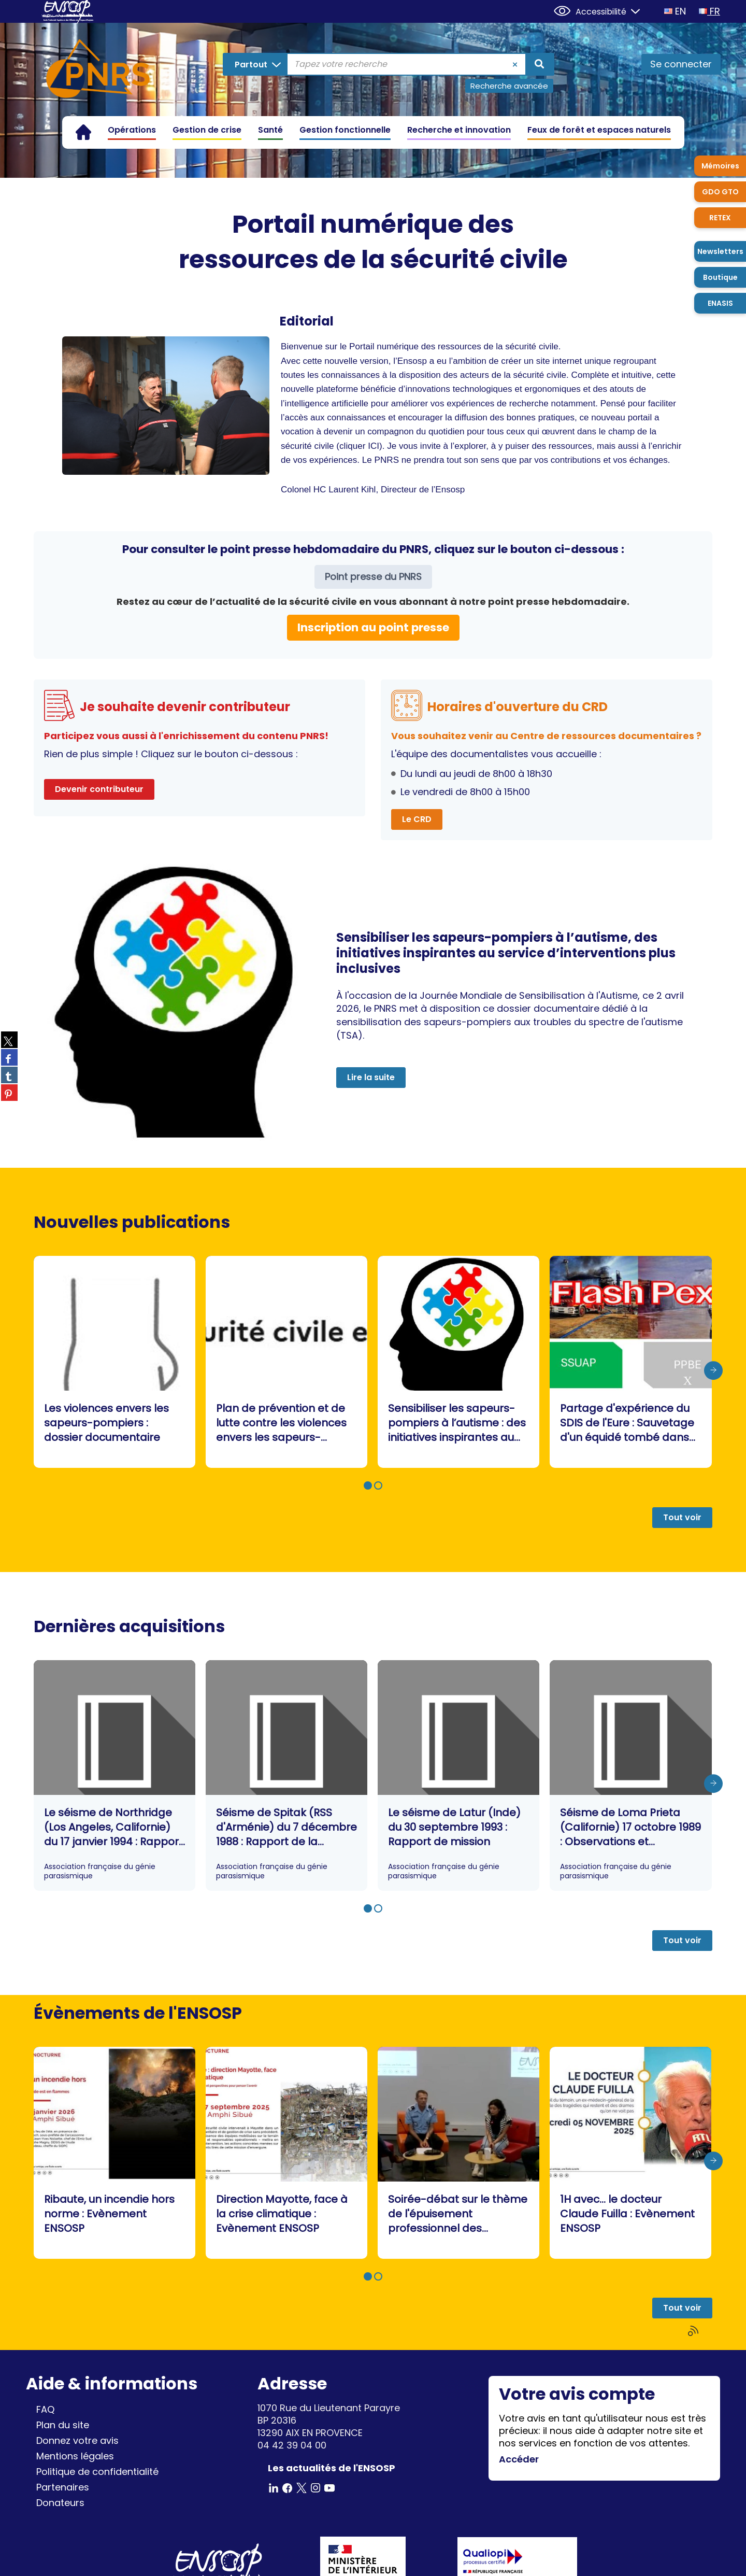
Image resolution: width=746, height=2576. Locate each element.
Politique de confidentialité (97, 2471)
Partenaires (62, 2487)
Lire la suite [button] (371, 1077)
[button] (368, 1485)
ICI (373, 446)
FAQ (45, 2409)
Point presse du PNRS (373, 576)
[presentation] (713, 1370)
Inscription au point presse (373, 627)
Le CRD (417, 819)
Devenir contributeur (99, 789)
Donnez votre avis (77, 2440)
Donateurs (60, 2502)
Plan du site (62, 2424)
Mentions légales (75, 2456)
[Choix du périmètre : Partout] (256, 64)
